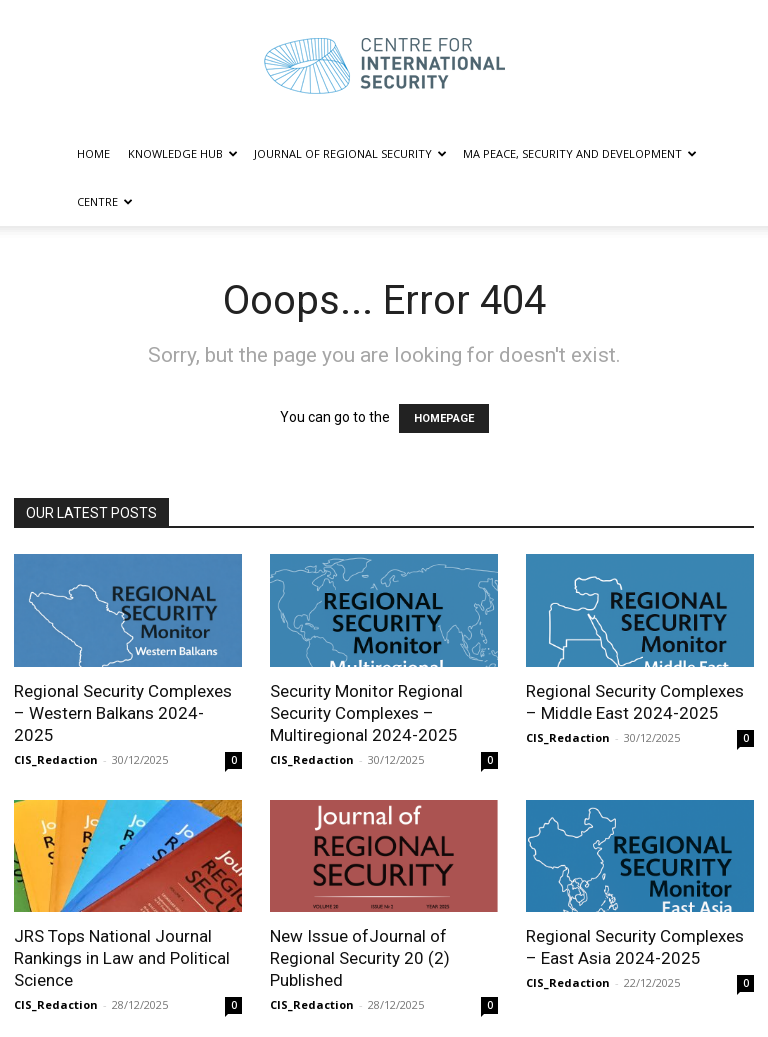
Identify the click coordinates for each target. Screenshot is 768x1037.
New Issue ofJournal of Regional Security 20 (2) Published (360, 958)
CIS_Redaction (56, 759)
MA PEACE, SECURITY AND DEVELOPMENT (580, 153)
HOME (93, 153)
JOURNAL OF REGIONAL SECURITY (350, 153)
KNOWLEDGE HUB (183, 153)
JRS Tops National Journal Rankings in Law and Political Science (122, 958)
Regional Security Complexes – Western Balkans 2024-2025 (123, 713)
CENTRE (105, 201)
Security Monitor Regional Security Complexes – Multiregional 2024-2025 (366, 713)
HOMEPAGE (444, 418)
